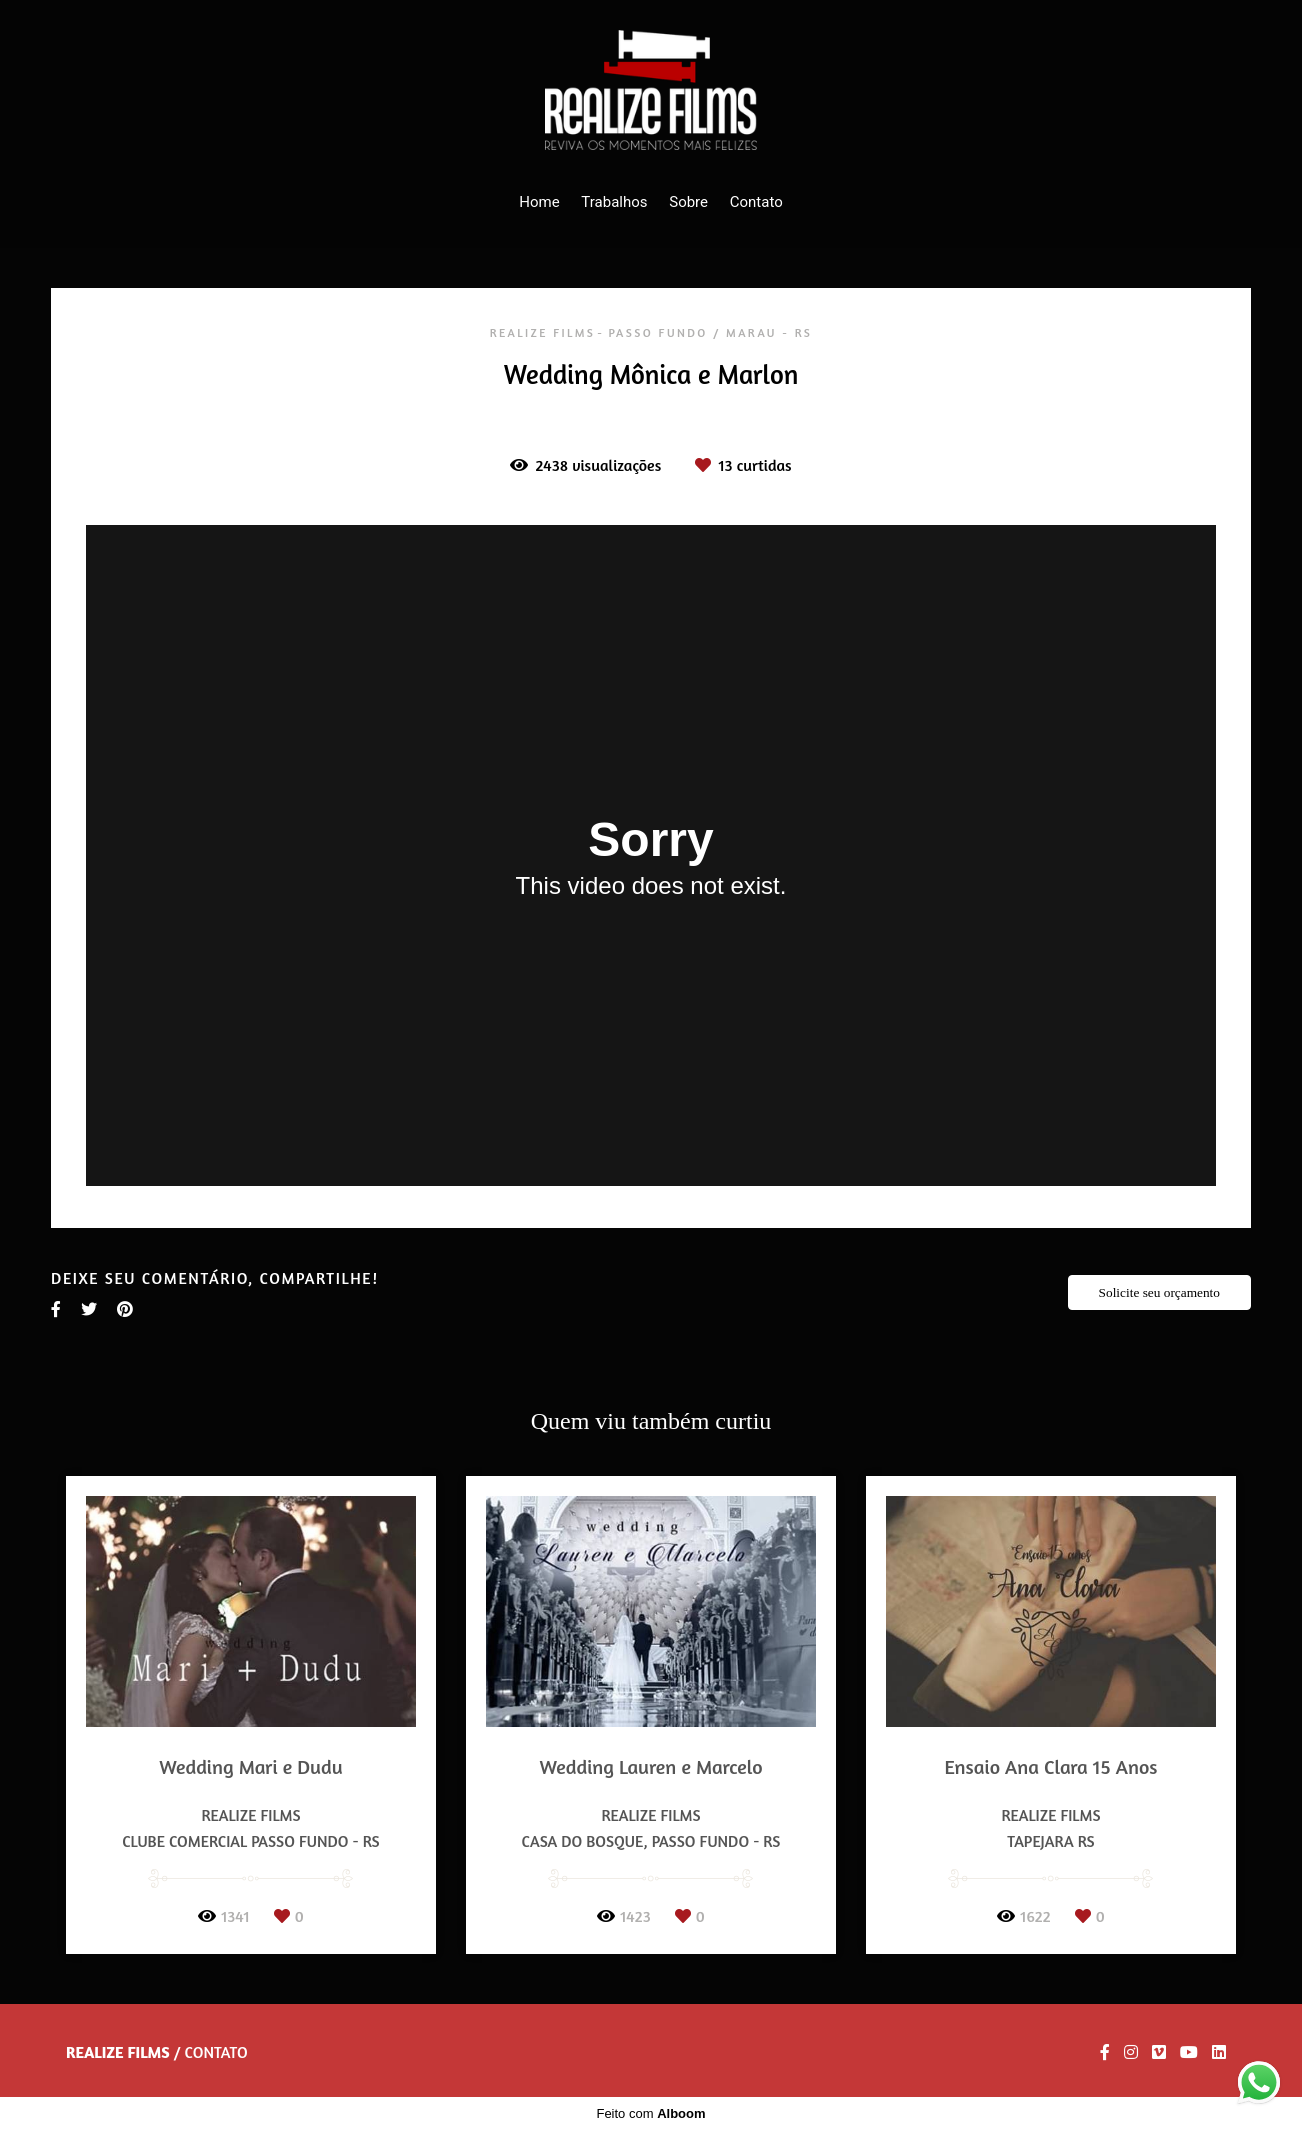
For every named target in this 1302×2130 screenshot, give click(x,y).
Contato (756, 202)
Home (539, 202)
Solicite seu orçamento (1159, 1292)
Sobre (688, 202)
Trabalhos (614, 202)
